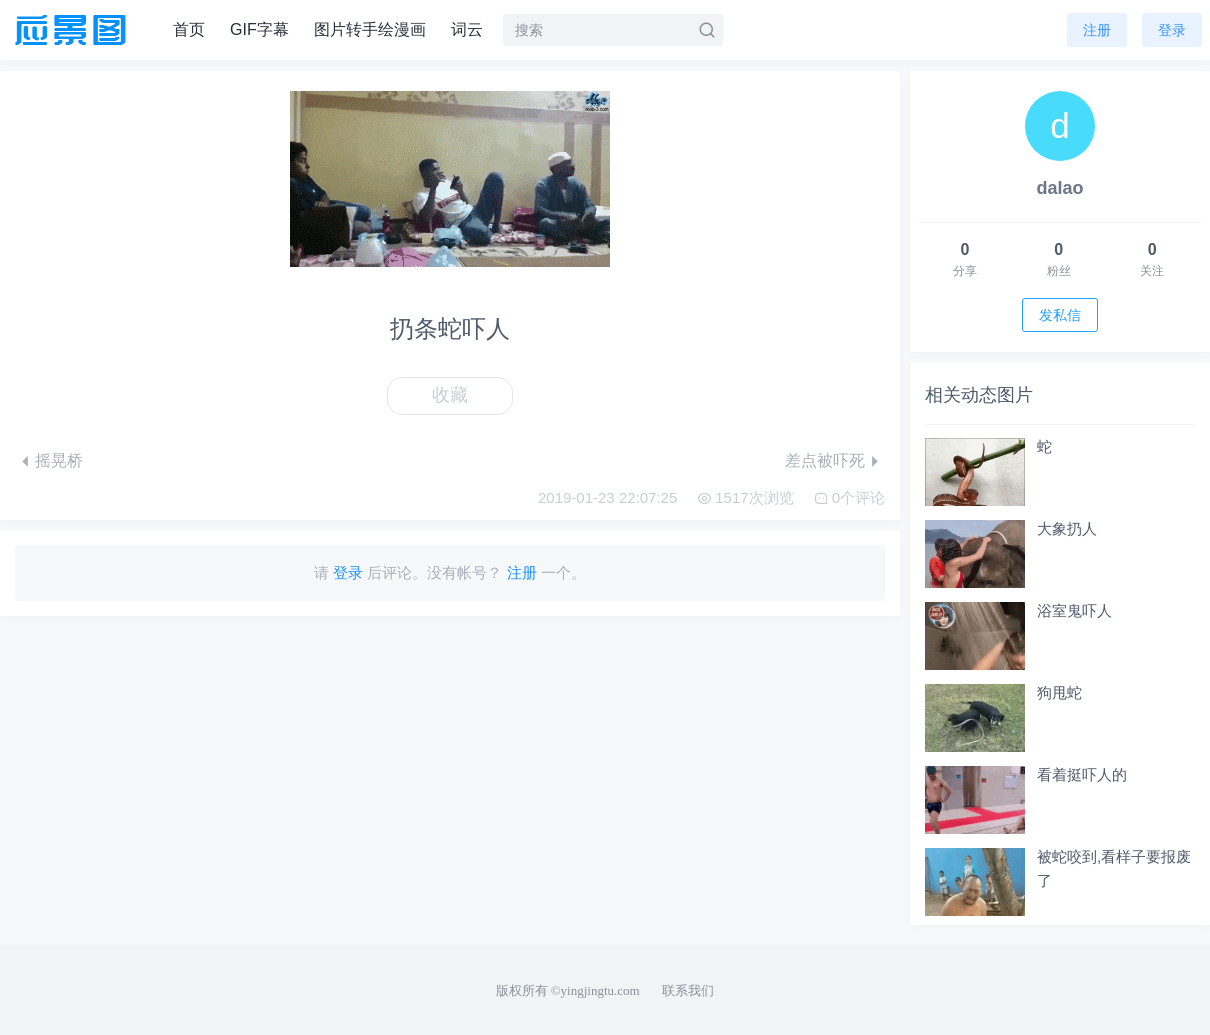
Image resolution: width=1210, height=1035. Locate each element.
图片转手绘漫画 (370, 29)
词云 (467, 29)
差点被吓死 (825, 460)
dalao (1059, 188)
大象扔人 (1067, 528)
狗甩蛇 (1059, 692)
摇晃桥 (59, 460)
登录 (1172, 30)
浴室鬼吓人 (1074, 610)
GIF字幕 (259, 29)
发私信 (1060, 315)
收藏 (450, 395)
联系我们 (688, 990)
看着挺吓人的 (1082, 774)
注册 (1097, 30)
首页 (189, 29)
